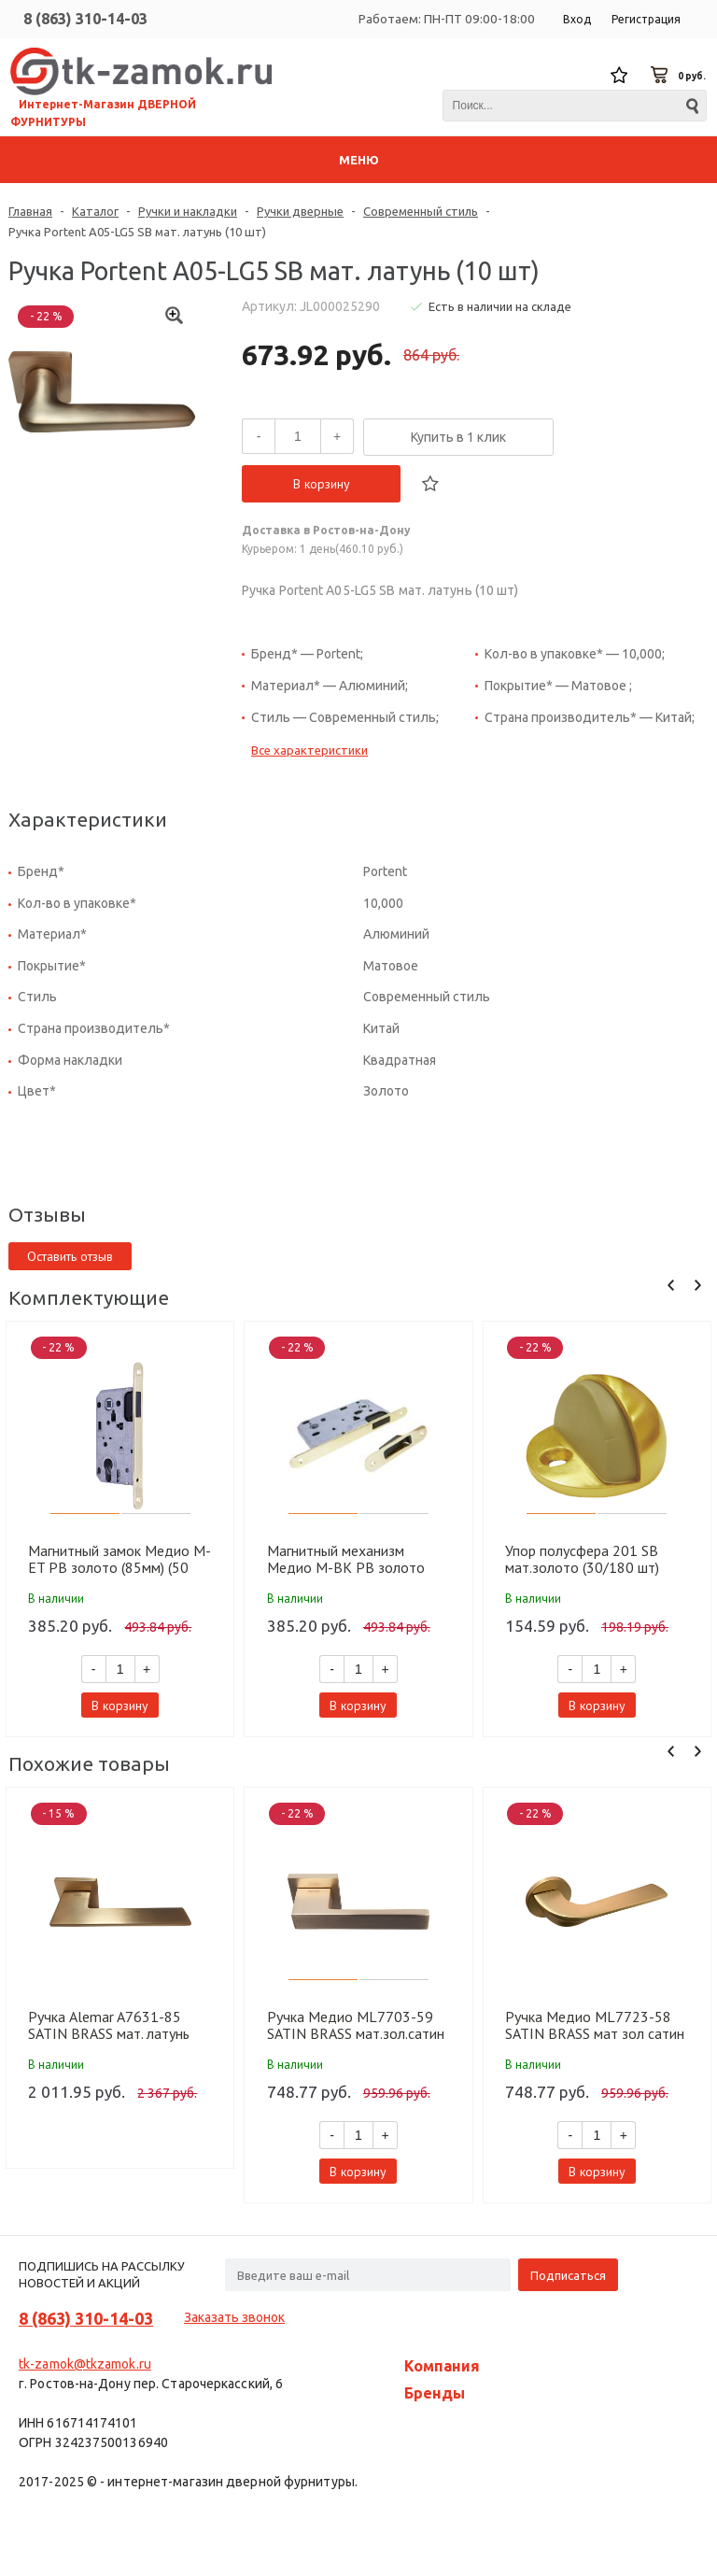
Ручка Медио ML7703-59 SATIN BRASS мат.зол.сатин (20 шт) (355, 2025)
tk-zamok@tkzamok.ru (85, 2364)
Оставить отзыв (70, 1256)
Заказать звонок (234, 2317)
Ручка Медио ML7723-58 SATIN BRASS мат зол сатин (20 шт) (594, 2025)
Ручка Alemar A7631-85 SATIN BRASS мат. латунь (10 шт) (109, 2025)
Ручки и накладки (187, 211)
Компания (442, 2365)
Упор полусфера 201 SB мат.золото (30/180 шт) (582, 1559)
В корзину (321, 483)
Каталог (95, 211)
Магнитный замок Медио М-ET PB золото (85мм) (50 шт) (119, 1559)
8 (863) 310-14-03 (85, 18)
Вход (577, 19)
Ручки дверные (300, 211)
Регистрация (646, 19)
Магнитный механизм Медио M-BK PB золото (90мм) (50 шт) (346, 1559)
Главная (30, 211)
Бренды (434, 2393)
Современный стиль (420, 211)
